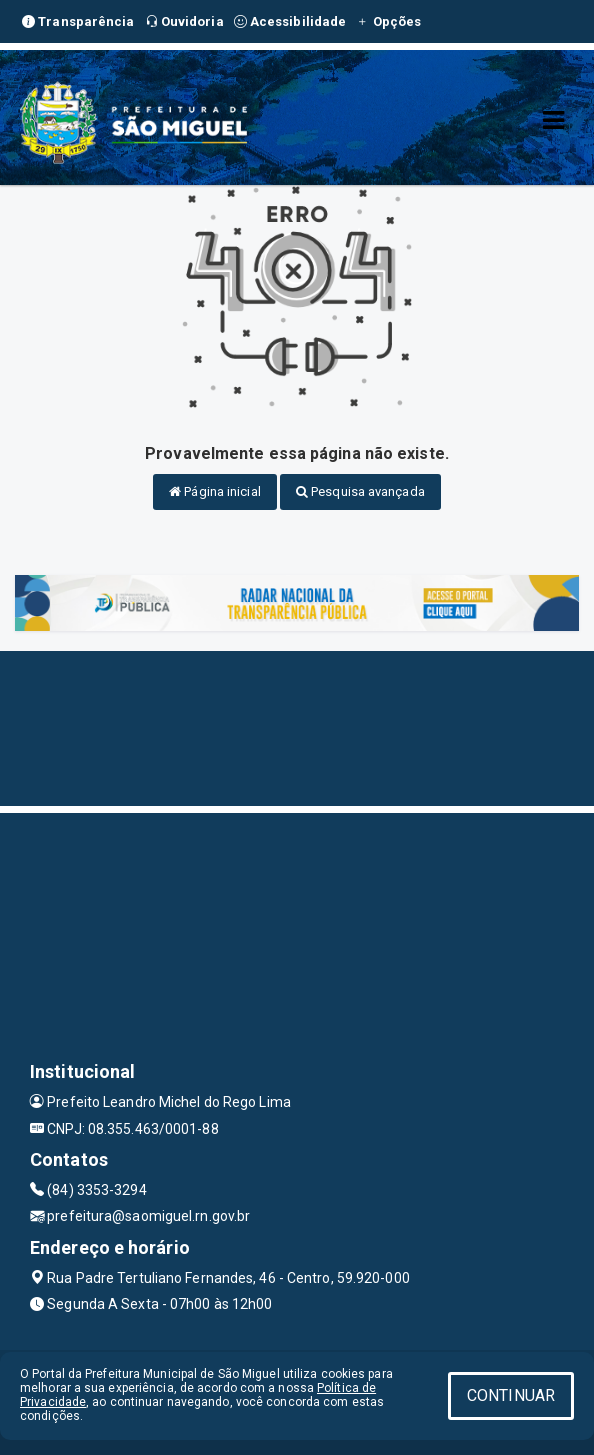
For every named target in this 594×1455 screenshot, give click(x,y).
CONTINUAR (511, 1395)
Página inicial (215, 491)
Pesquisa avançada (360, 491)
